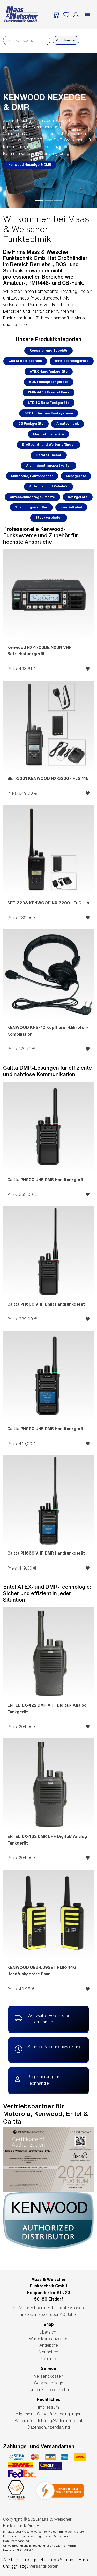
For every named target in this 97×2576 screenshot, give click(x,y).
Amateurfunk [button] (67, 423)
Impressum (48, 2407)
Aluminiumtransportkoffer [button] (48, 465)
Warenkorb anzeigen (48, 2339)
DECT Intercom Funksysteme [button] (48, 413)
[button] (7, 130)
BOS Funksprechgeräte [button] (48, 381)
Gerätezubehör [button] (49, 455)
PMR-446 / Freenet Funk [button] (48, 392)
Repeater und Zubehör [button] (48, 350)
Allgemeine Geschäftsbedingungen (48, 2414)
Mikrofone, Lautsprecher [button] (32, 476)
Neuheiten (48, 2352)
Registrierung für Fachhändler (37, 2079)
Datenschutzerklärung (48, 2427)
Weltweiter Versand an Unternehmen (42, 2018)
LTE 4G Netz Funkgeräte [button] (48, 402)
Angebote (48, 2345)
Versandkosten (48, 2376)
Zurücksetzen (66, 40)
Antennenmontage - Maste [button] (32, 497)
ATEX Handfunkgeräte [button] (49, 371)
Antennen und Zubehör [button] (48, 486)
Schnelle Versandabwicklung (48, 2049)
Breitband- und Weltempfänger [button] (48, 444)
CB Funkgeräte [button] (30, 423)
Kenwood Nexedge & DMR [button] (29, 164)
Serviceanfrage (48, 2383)
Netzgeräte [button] (77, 497)
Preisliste (48, 2359)
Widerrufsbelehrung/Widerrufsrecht (49, 2421)
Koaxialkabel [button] (71, 507)
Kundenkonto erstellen (48, 2390)
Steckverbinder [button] (48, 517)
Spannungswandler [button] (31, 507)
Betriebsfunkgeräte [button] (71, 361)
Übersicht (48, 2332)
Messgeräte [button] (76, 476)
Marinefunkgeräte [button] (48, 434)
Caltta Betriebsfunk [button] (25, 361)
